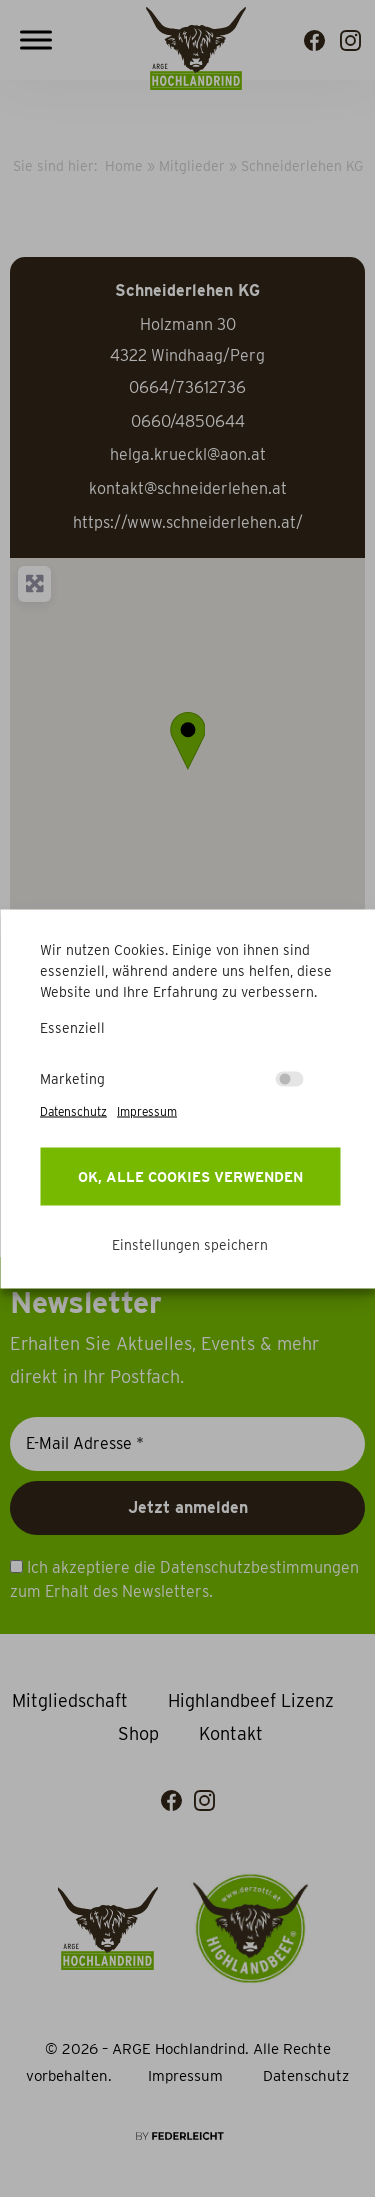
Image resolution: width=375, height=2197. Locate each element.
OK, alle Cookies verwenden (190, 1176)
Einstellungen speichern (190, 1244)
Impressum (147, 1110)
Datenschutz (73, 1110)
